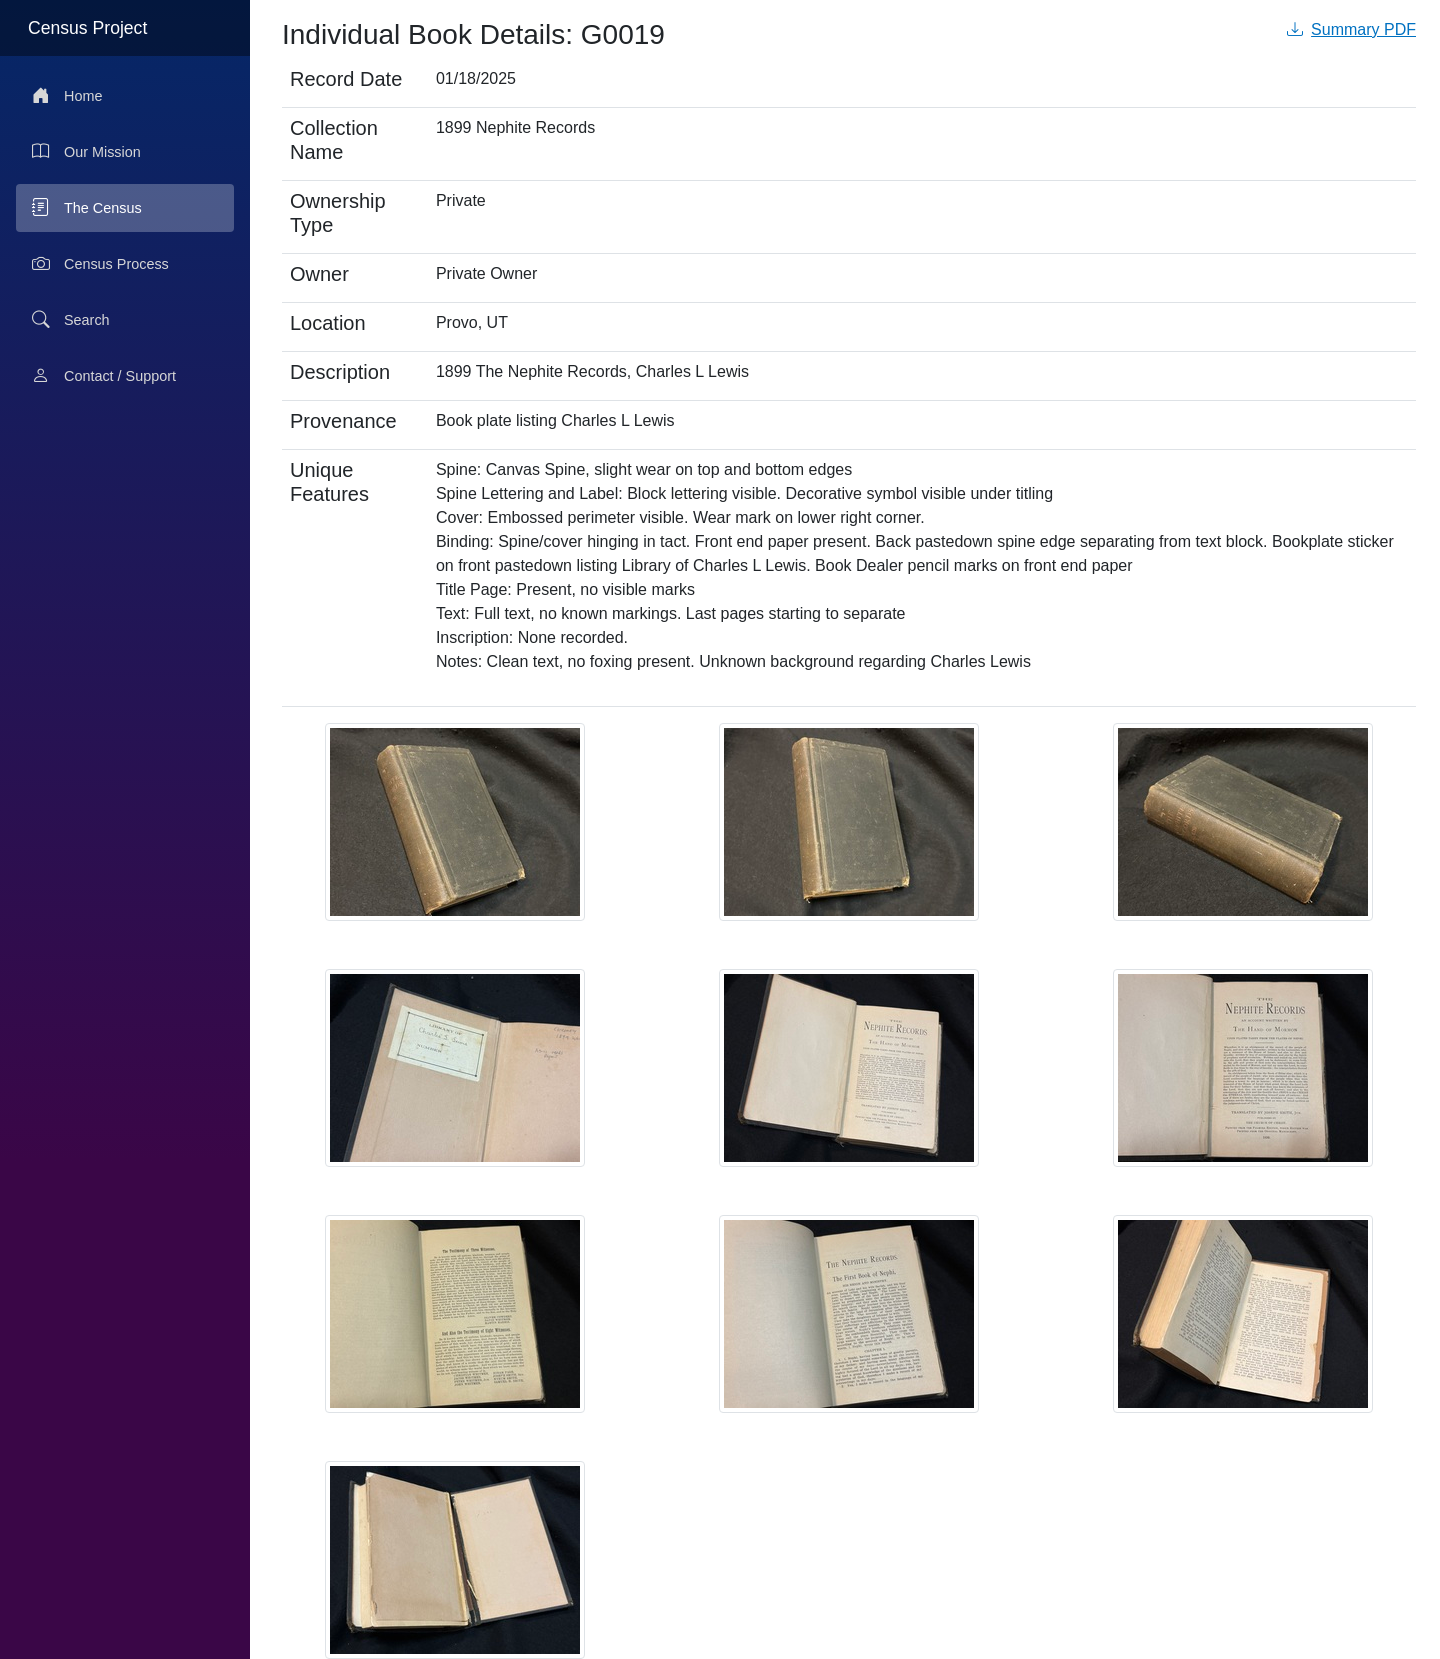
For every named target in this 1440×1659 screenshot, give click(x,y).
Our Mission (86, 152)
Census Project (87, 28)
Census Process (100, 264)
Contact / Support (104, 376)
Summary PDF (1351, 29)
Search (71, 320)
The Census (87, 208)
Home (67, 96)
